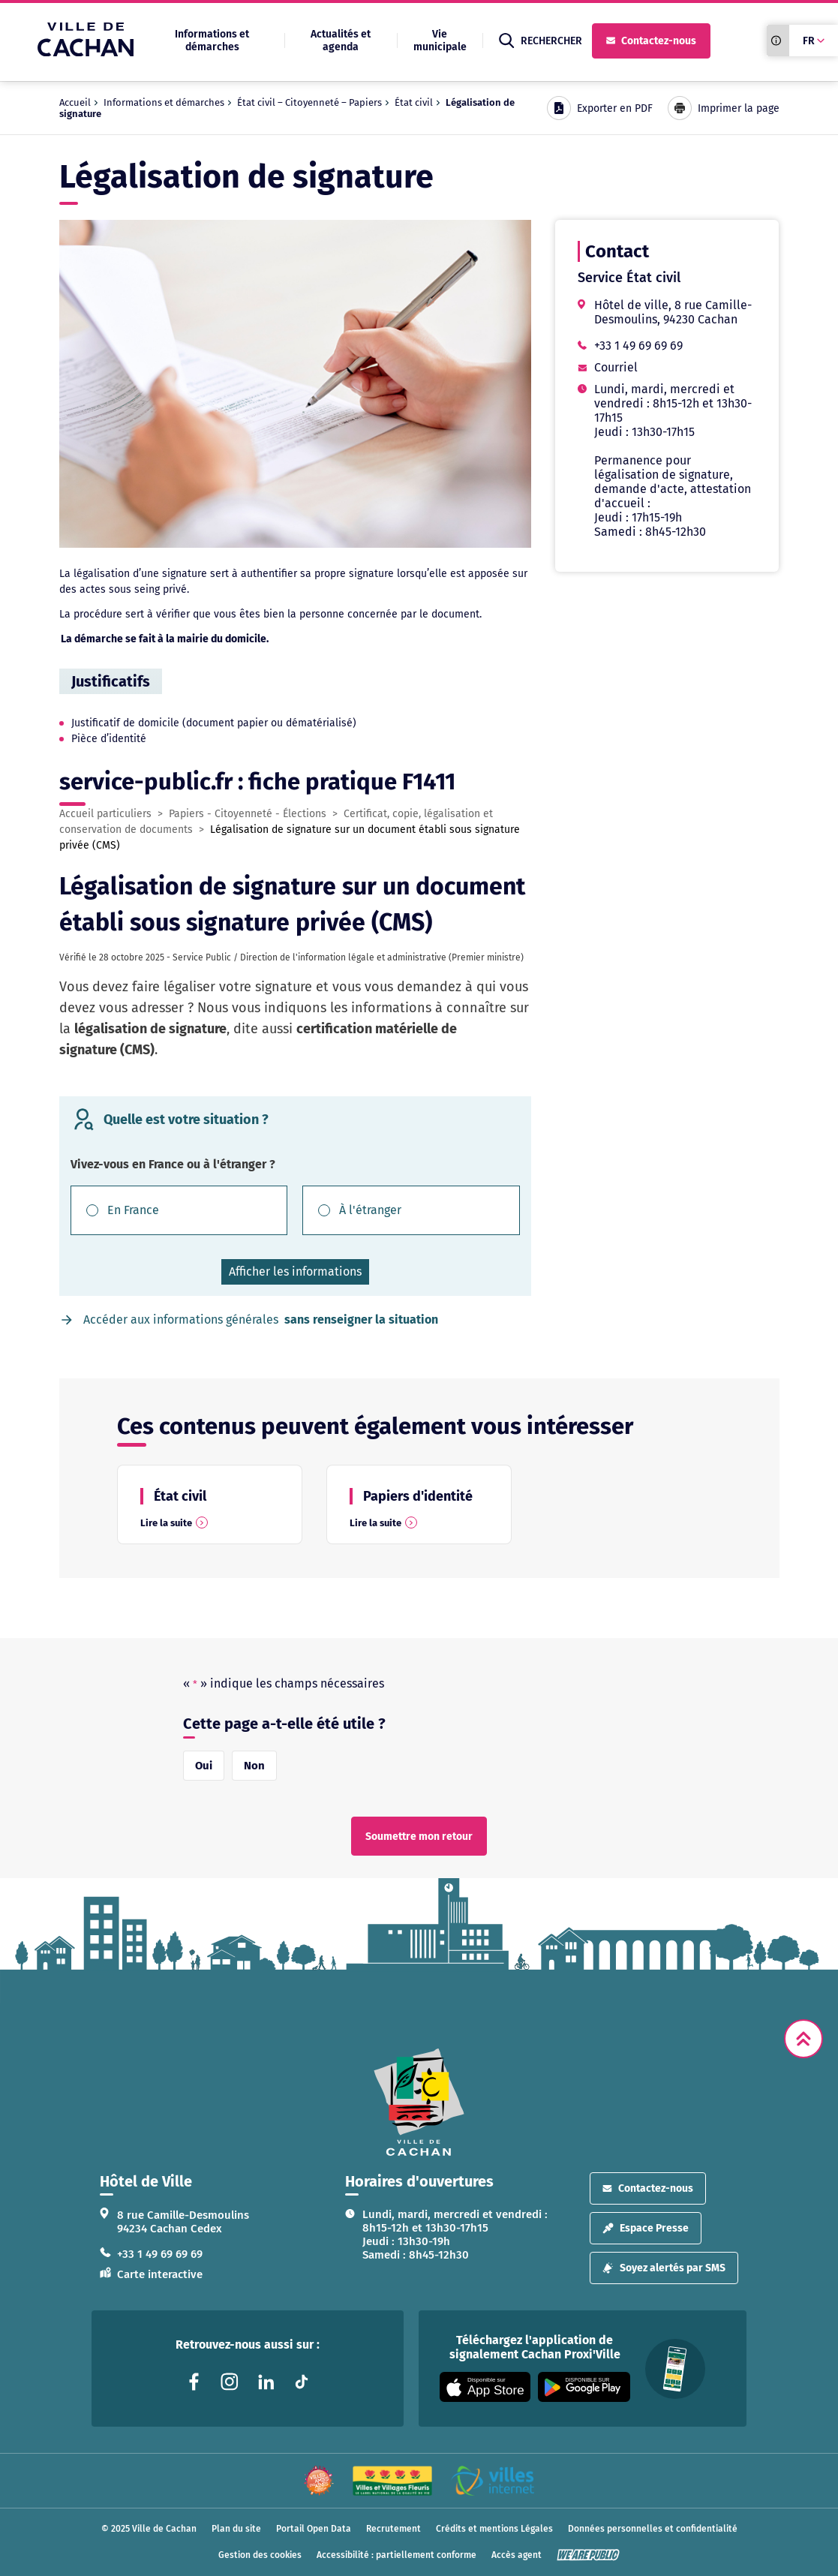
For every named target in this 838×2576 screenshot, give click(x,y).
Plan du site (236, 2528)
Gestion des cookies (260, 2555)
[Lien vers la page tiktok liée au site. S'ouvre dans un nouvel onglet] (302, 2382)
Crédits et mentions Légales (494, 2528)
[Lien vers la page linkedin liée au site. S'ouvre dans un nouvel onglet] (266, 2382)
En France (133, 1210)
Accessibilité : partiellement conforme (396, 2555)
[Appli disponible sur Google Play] (584, 2387)
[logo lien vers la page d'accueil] (419, 2102)
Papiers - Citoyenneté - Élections (247, 813)
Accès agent (516, 2555)
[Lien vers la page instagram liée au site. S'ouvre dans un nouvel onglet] (230, 2382)
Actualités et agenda (341, 40)
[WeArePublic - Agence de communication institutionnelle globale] (588, 2555)
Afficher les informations (295, 1271)
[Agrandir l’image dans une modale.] (295, 384)
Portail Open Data (313, 2528)
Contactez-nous (651, 41)
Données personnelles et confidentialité (652, 2528)
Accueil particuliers (105, 813)
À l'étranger (370, 1210)
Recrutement (393, 2528)
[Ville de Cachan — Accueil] (86, 52)
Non (254, 1765)
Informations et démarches (212, 40)
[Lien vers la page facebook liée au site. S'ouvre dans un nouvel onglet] (194, 2382)
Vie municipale (440, 40)
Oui (203, 1765)
